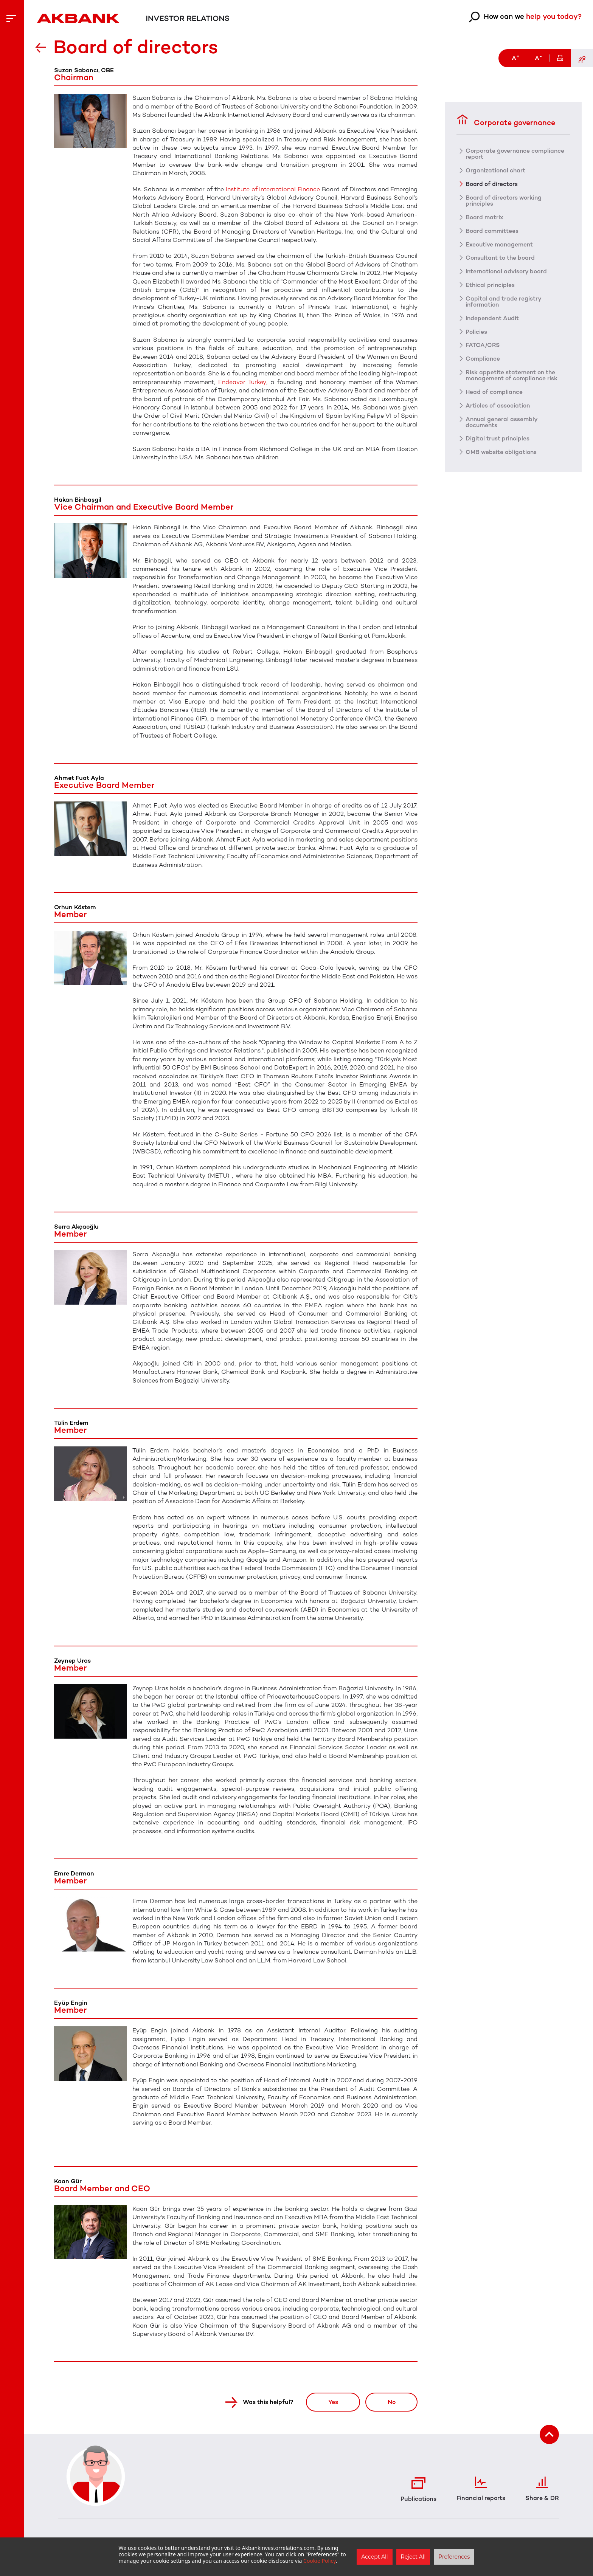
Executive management (500, 244)
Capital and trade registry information (504, 301)
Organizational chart (496, 170)
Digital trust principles (498, 439)
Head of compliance (495, 392)
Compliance (483, 359)
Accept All (374, 2556)
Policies (476, 332)
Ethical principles (491, 285)
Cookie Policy (319, 2560)
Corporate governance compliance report (516, 153)
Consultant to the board (501, 257)
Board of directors (492, 183)
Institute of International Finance (272, 189)
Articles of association (498, 406)
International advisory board (507, 271)
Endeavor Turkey (242, 382)
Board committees (493, 230)
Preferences (454, 2556)
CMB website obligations (502, 452)
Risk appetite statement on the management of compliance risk (513, 375)
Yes (329, 2401)
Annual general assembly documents (503, 422)
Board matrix (485, 217)
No (390, 2401)
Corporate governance (506, 119)
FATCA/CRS (483, 345)
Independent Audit (493, 318)
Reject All (413, 2556)
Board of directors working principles (504, 200)
